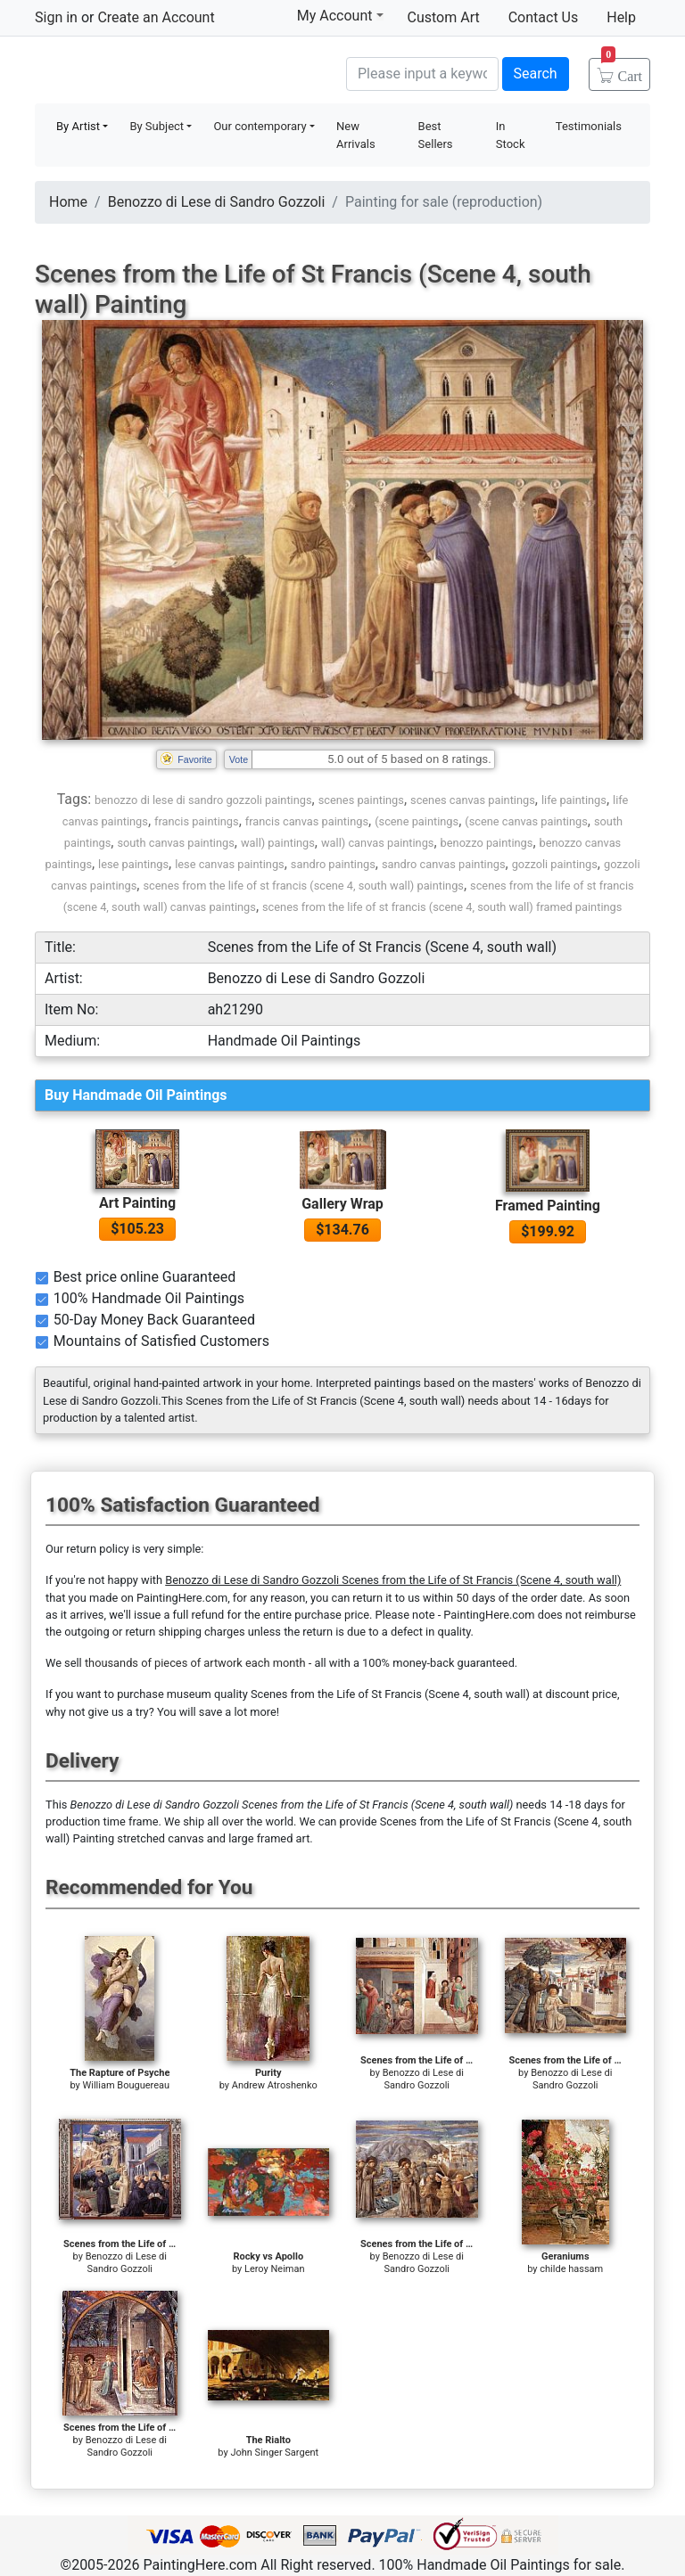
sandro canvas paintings (444, 864)
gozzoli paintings (555, 864)
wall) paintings (278, 842)
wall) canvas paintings (377, 842)
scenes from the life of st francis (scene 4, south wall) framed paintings (442, 907)
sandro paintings (333, 864)
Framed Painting (547, 1205)
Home (68, 201)
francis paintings (196, 821)
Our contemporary (259, 126)
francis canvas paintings (306, 821)
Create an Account (155, 17)
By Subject (156, 126)
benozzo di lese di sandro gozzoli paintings (203, 800)
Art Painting (137, 1202)
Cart (621, 70)
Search (535, 73)
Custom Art (444, 17)
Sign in (56, 17)
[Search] (422, 74)
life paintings (574, 800)
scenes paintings (361, 800)
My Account (340, 15)
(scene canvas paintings (526, 821)
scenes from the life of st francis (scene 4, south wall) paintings (303, 885)
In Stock (510, 135)
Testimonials (589, 126)
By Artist (78, 126)
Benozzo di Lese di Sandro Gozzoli (217, 201)
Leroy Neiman (274, 2269)
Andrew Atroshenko (275, 2085)
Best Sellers (435, 135)
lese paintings (133, 864)
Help (621, 17)
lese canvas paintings (230, 864)
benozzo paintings (487, 842)
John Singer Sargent (274, 2452)
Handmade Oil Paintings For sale (168, 72)
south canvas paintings (175, 842)
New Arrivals (356, 135)
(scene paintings (416, 821)
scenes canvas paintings (472, 800)
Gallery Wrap (342, 1203)
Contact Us (543, 17)
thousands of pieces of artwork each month (195, 1662)
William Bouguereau (125, 2085)
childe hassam (571, 2269)
